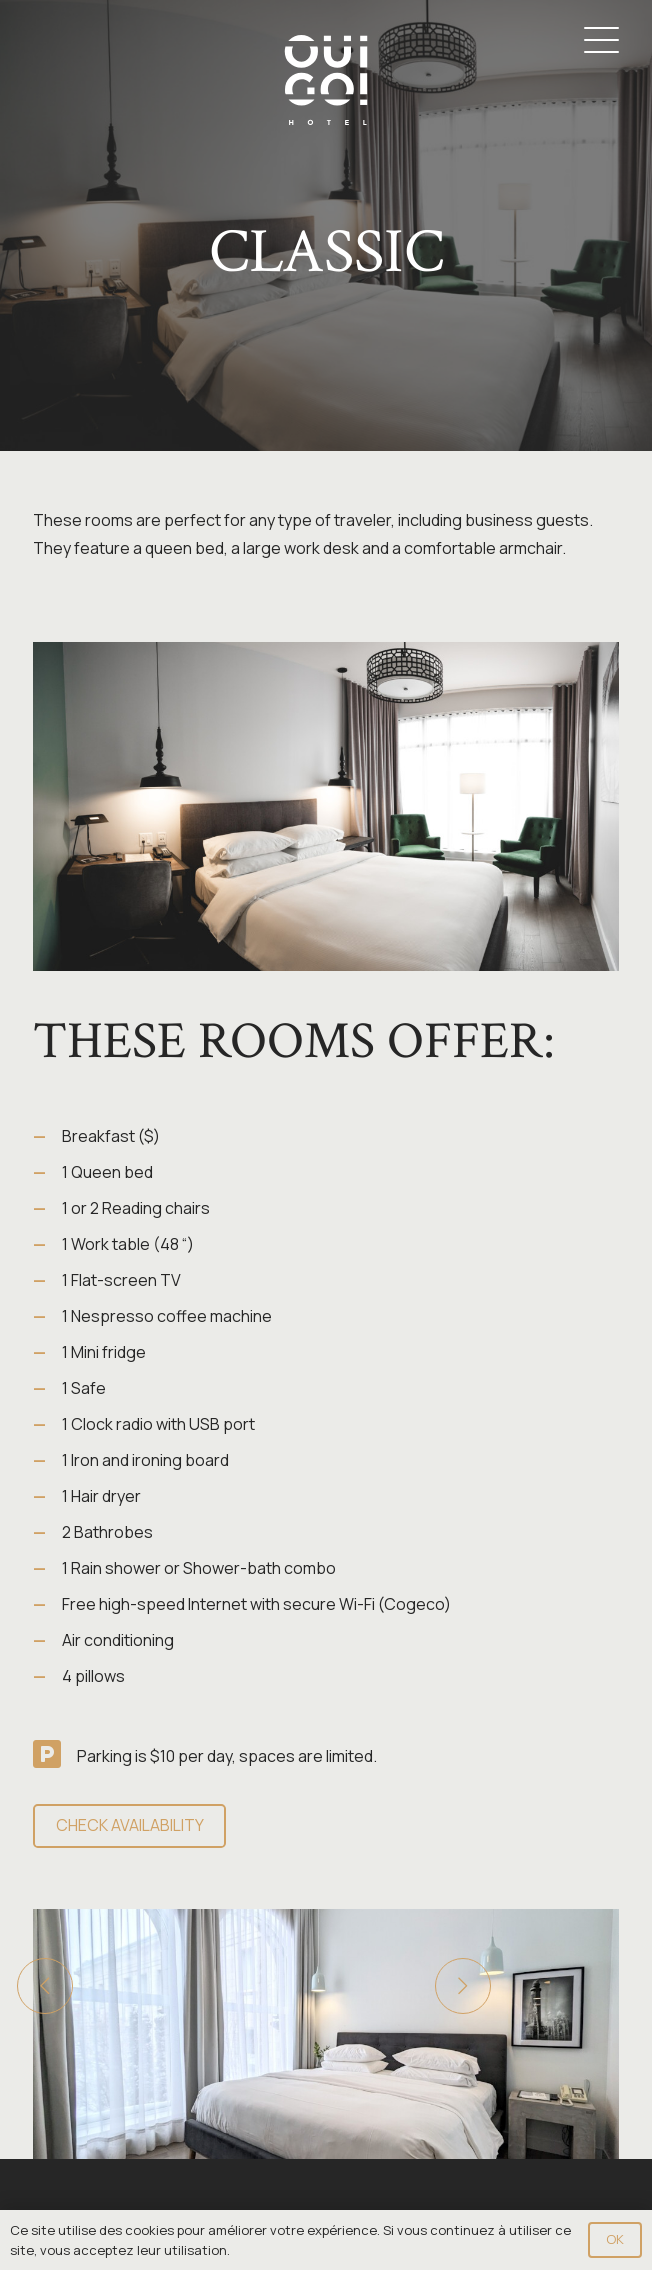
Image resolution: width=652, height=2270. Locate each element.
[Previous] (45, 1986)
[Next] (463, 1986)
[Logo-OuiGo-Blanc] (326, 80)
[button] (601, 40)
